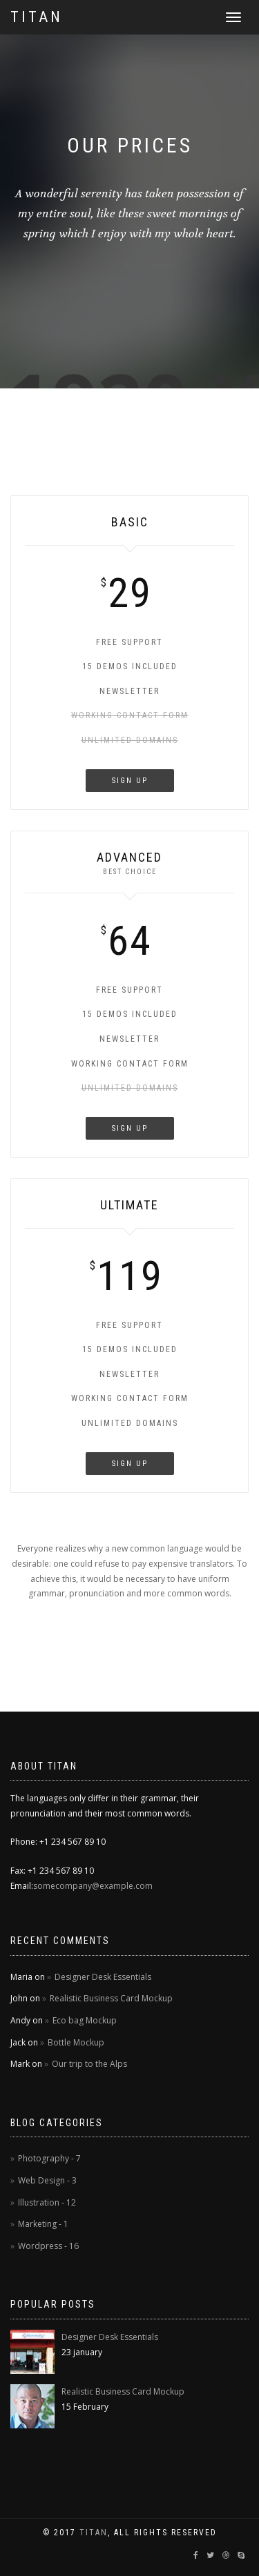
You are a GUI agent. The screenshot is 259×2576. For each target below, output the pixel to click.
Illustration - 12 (47, 2202)
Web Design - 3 (47, 2180)
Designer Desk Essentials (103, 1977)
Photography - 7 (49, 2158)
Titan (36, 17)
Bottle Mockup (76, 2042)
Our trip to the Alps (89, 2064)
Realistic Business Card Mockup (111, 1998)
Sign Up (130, 780)
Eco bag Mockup (84, 2020)
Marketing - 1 (43, 2224)
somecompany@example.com (93, 1886)
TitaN (93, 2532)
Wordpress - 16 (48, 2246)
